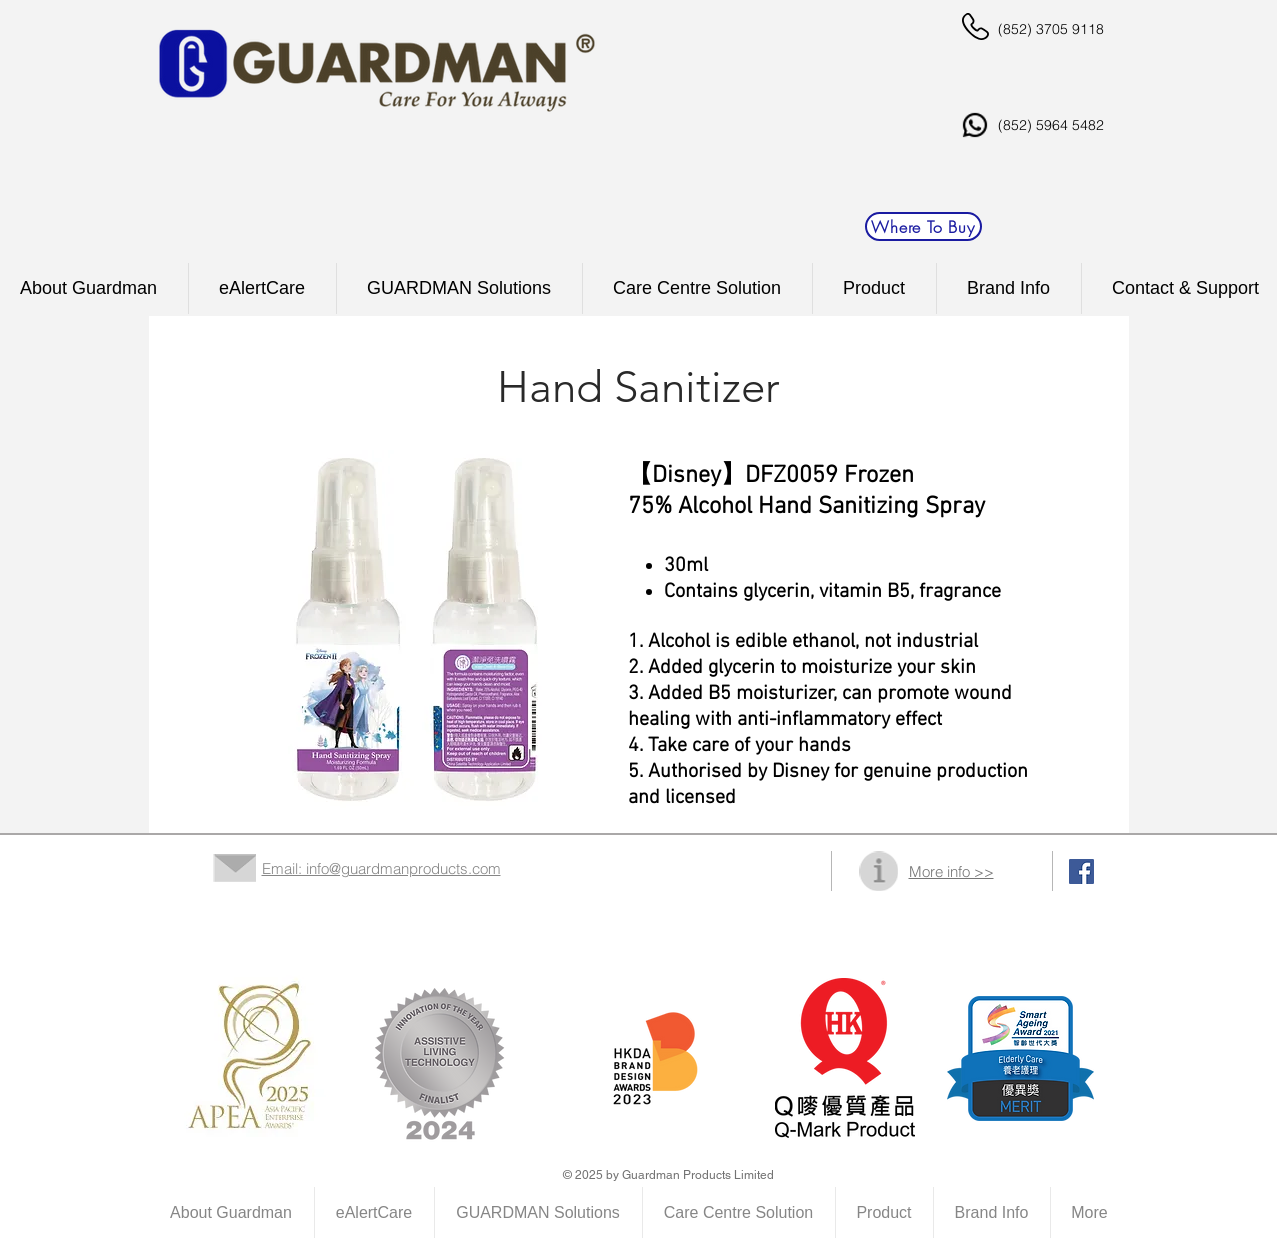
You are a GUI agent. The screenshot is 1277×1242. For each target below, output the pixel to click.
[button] (697, 288)
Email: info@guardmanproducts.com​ (381, 868)
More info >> (951, 871)
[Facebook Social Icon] (1081, 871)
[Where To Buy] (923, 226)
